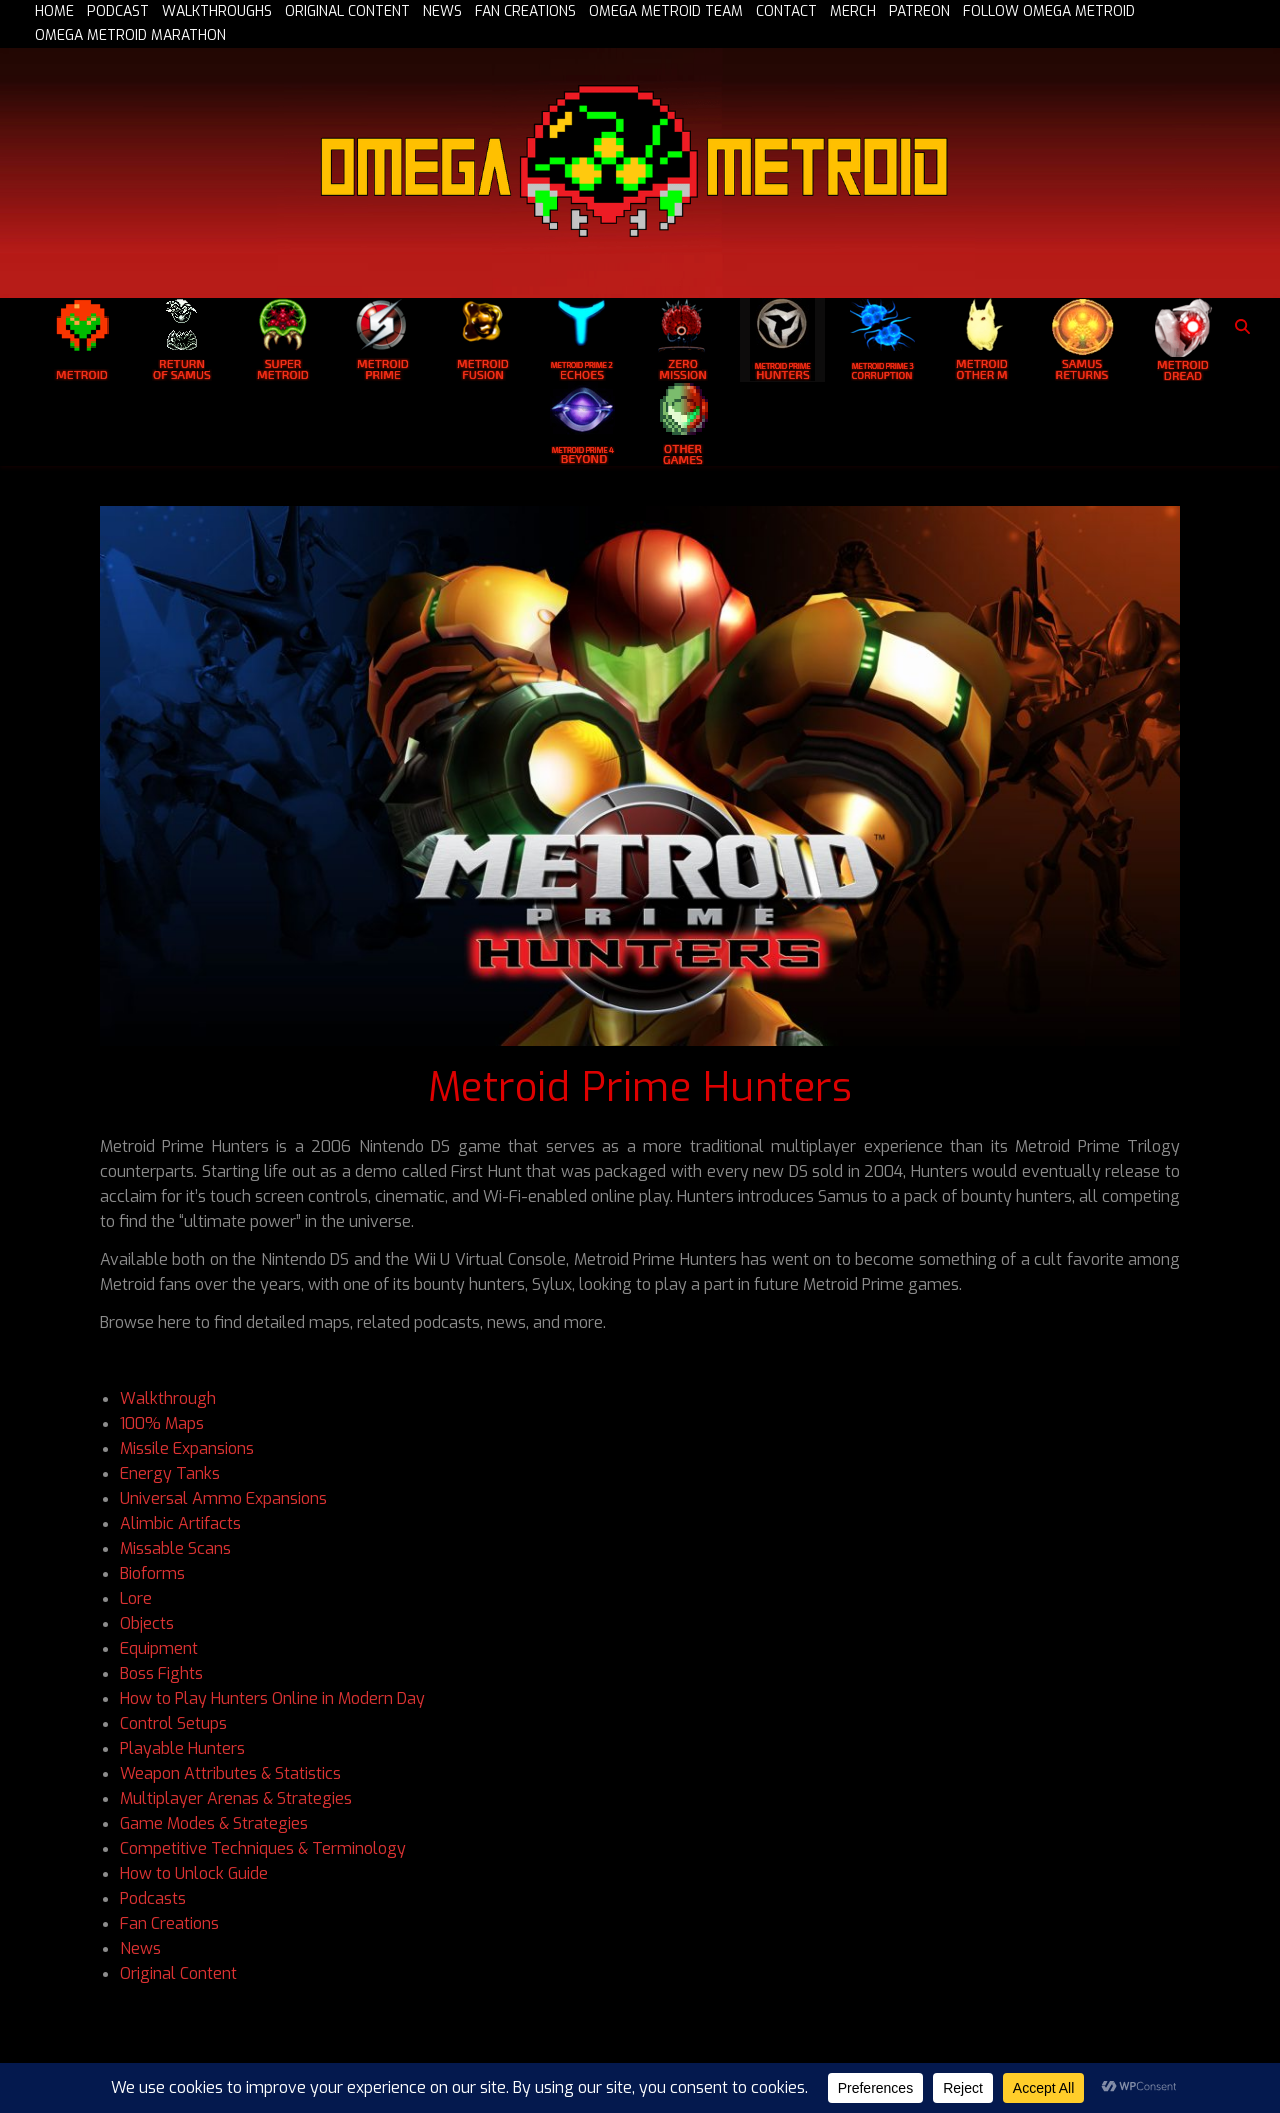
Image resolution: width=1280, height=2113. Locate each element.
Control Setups (173, 1723)
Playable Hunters (182, 1748)
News (140, 1948)
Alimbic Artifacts (182, 1523)
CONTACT (786, 12)
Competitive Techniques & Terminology (263, 1848)
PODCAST (118, 12)
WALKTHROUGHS (217, 12)
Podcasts (153, 1898)
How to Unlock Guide (194, 1873)
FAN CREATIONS (525, 12)
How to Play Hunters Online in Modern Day (272, 1698)
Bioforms (152, 1573)
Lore (136, 1598)
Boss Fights (161, 1673)
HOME (54, 12)
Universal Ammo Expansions (223, 1498)
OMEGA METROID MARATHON (130, 36)
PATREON (919, 12)
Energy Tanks (170, 1473)
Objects (147, 1623)
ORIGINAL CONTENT (347, 12)
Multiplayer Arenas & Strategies (236, 1798)
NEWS (442, 12)
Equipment (159, 1648)
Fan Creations (169, 1923)
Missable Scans (175, 1548)
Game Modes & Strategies (214, 1823)
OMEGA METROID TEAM (666, 12)
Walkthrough (168, 1398)
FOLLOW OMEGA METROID (1049, 12)
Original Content (178, 1973)
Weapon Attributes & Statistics (230, 1773)
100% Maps (162, 1423)
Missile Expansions (187, 1448)
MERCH (853, 12)
